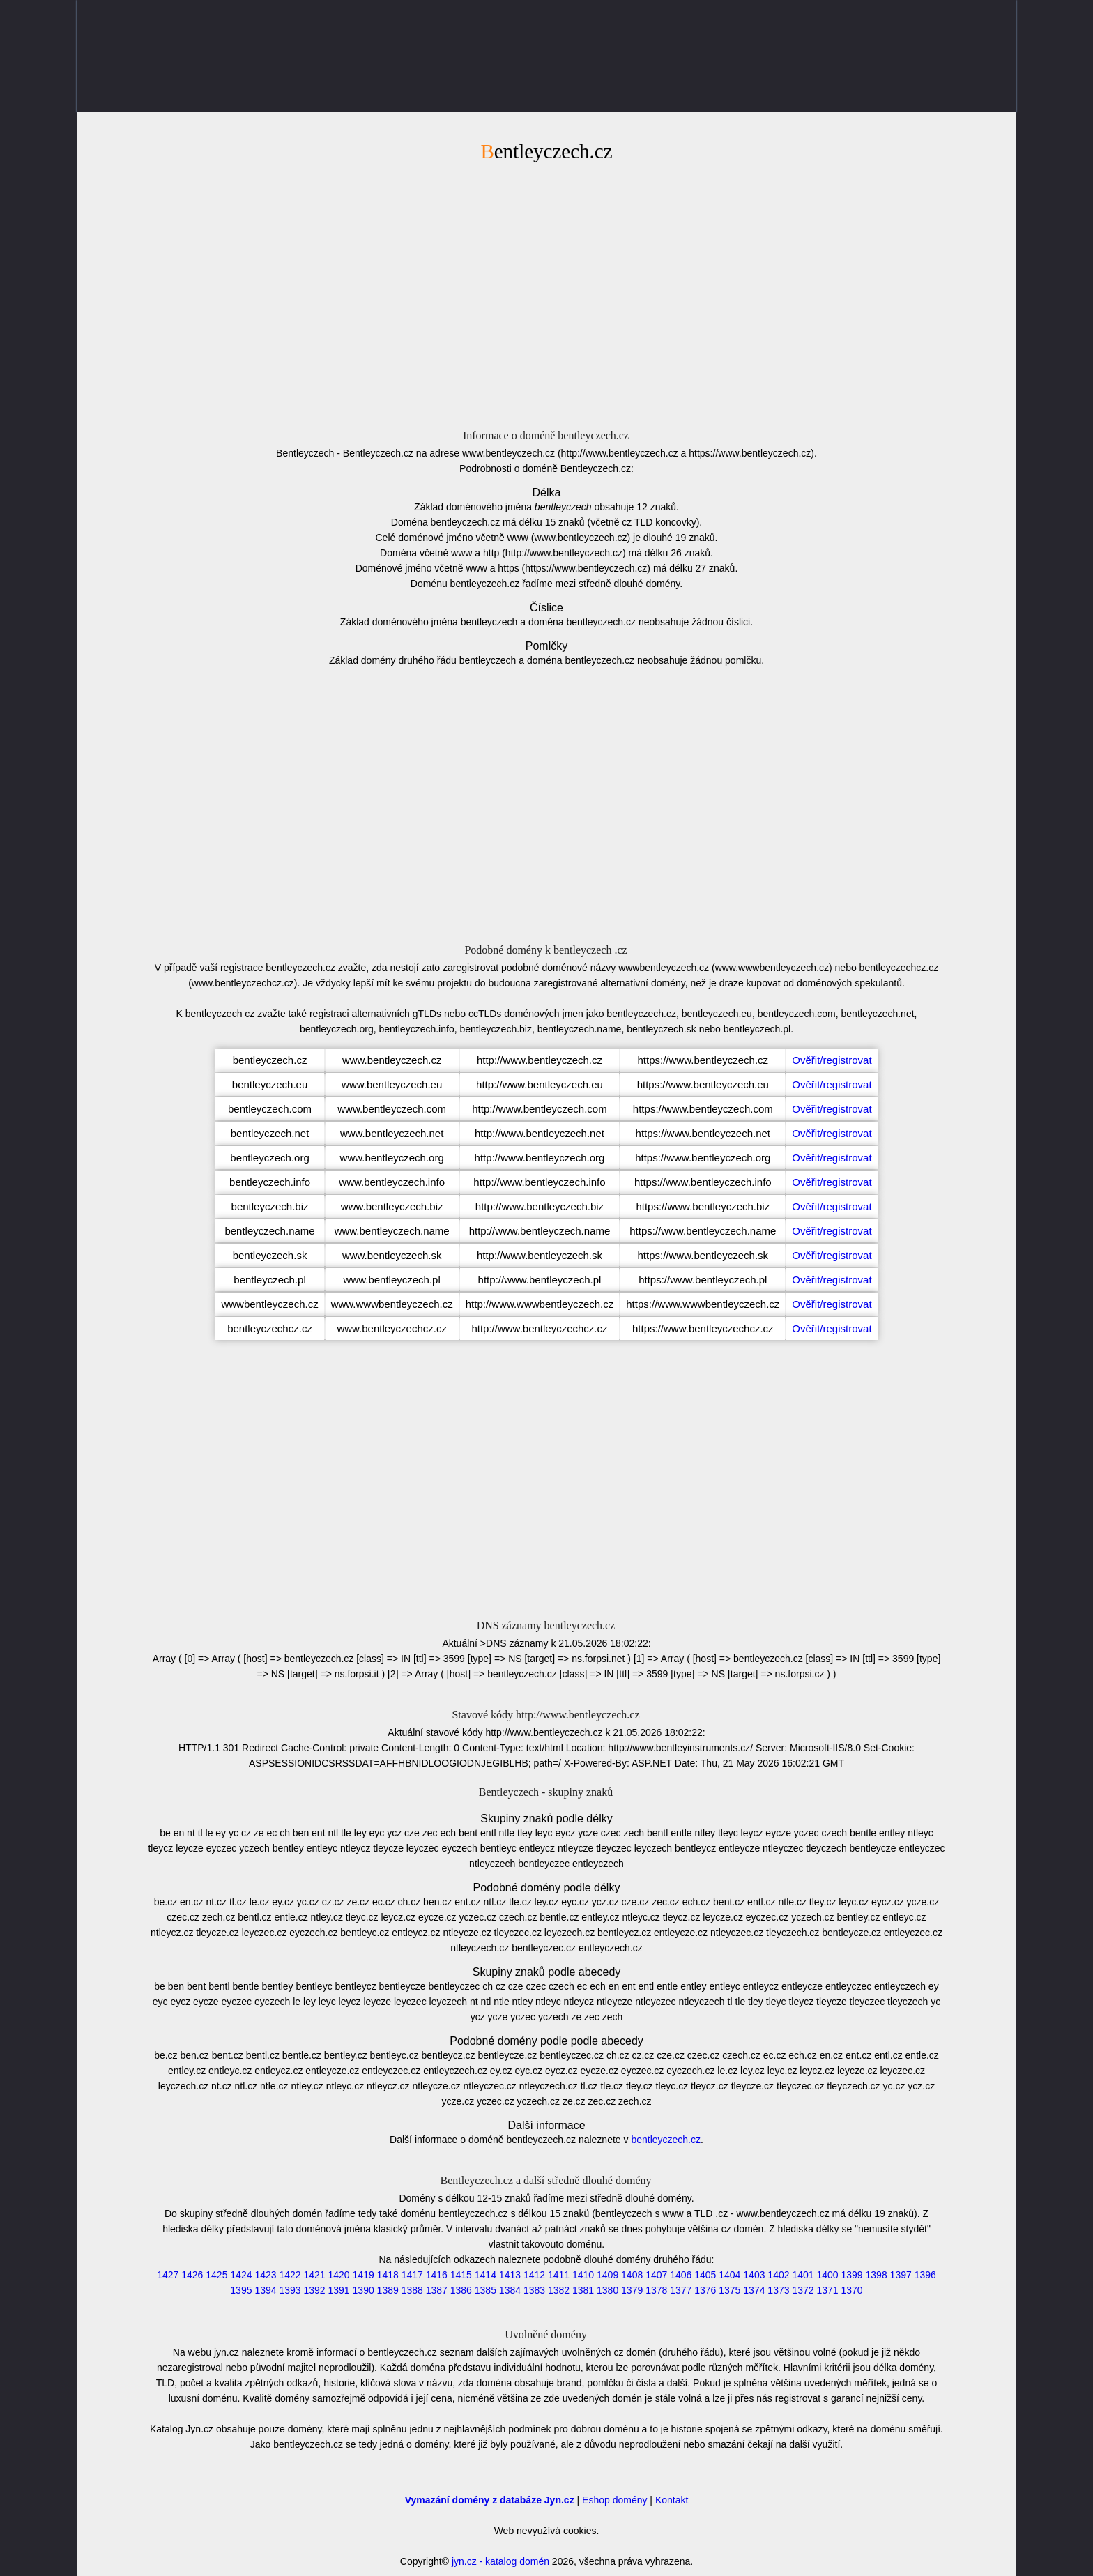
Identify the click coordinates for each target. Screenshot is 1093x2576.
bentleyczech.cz (666, 2139)
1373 (778, 2290)
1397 (901, 2274)
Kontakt (671, 2500)
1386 (461, 2290)
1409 (607, 2274)
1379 (632, 2290)
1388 (412, 2290)
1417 (412, 2274)
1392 (314, 2290)
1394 (265, 2290)
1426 (192, 2274)
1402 (778, 2274)
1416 (437, 2274)
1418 (388, 2274)
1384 (510, 2290)
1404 (729, 2274)
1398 (876, 2274)
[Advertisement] (546, 293)
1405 (705, 2274)
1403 (754, 2274)
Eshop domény (614, 2500)
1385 (485, 2290)
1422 (289, 2274)
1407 (656, 2274)
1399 (852, 2274)
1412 (534, 2274)
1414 (485, 2274)
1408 (632, 2274)
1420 (339, 2274)
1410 (583, 2274)
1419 (363, 2274)
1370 (852, 2290)
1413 (510, 2274)
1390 (363, 2290)
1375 (729, 2290)
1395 (241, 2290)
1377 (680, 2290)
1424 (241, 2274)
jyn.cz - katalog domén (500, 2561)
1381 (583, 2290)
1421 (314, 2274)
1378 (656, 2290)
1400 (827, 2274)
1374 (754, 2290)
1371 (827, 2290)
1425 (216, 2274)
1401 (802, 2274)
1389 (388, 2290)
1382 (559, 2290)
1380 (607, 2290)
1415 (461, 2274)
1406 (680, 2274)
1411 (559, 2274)
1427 (167, 2274)
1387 (437, 2290)
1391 (339, 2290)
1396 (925, 2274)
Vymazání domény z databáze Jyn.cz (489, 2500)
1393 (289, 2290)
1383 (534, 2290)
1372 (802, 2290)
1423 (265, 2274)
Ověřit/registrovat (831, 1060)
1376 (705, 2290)
